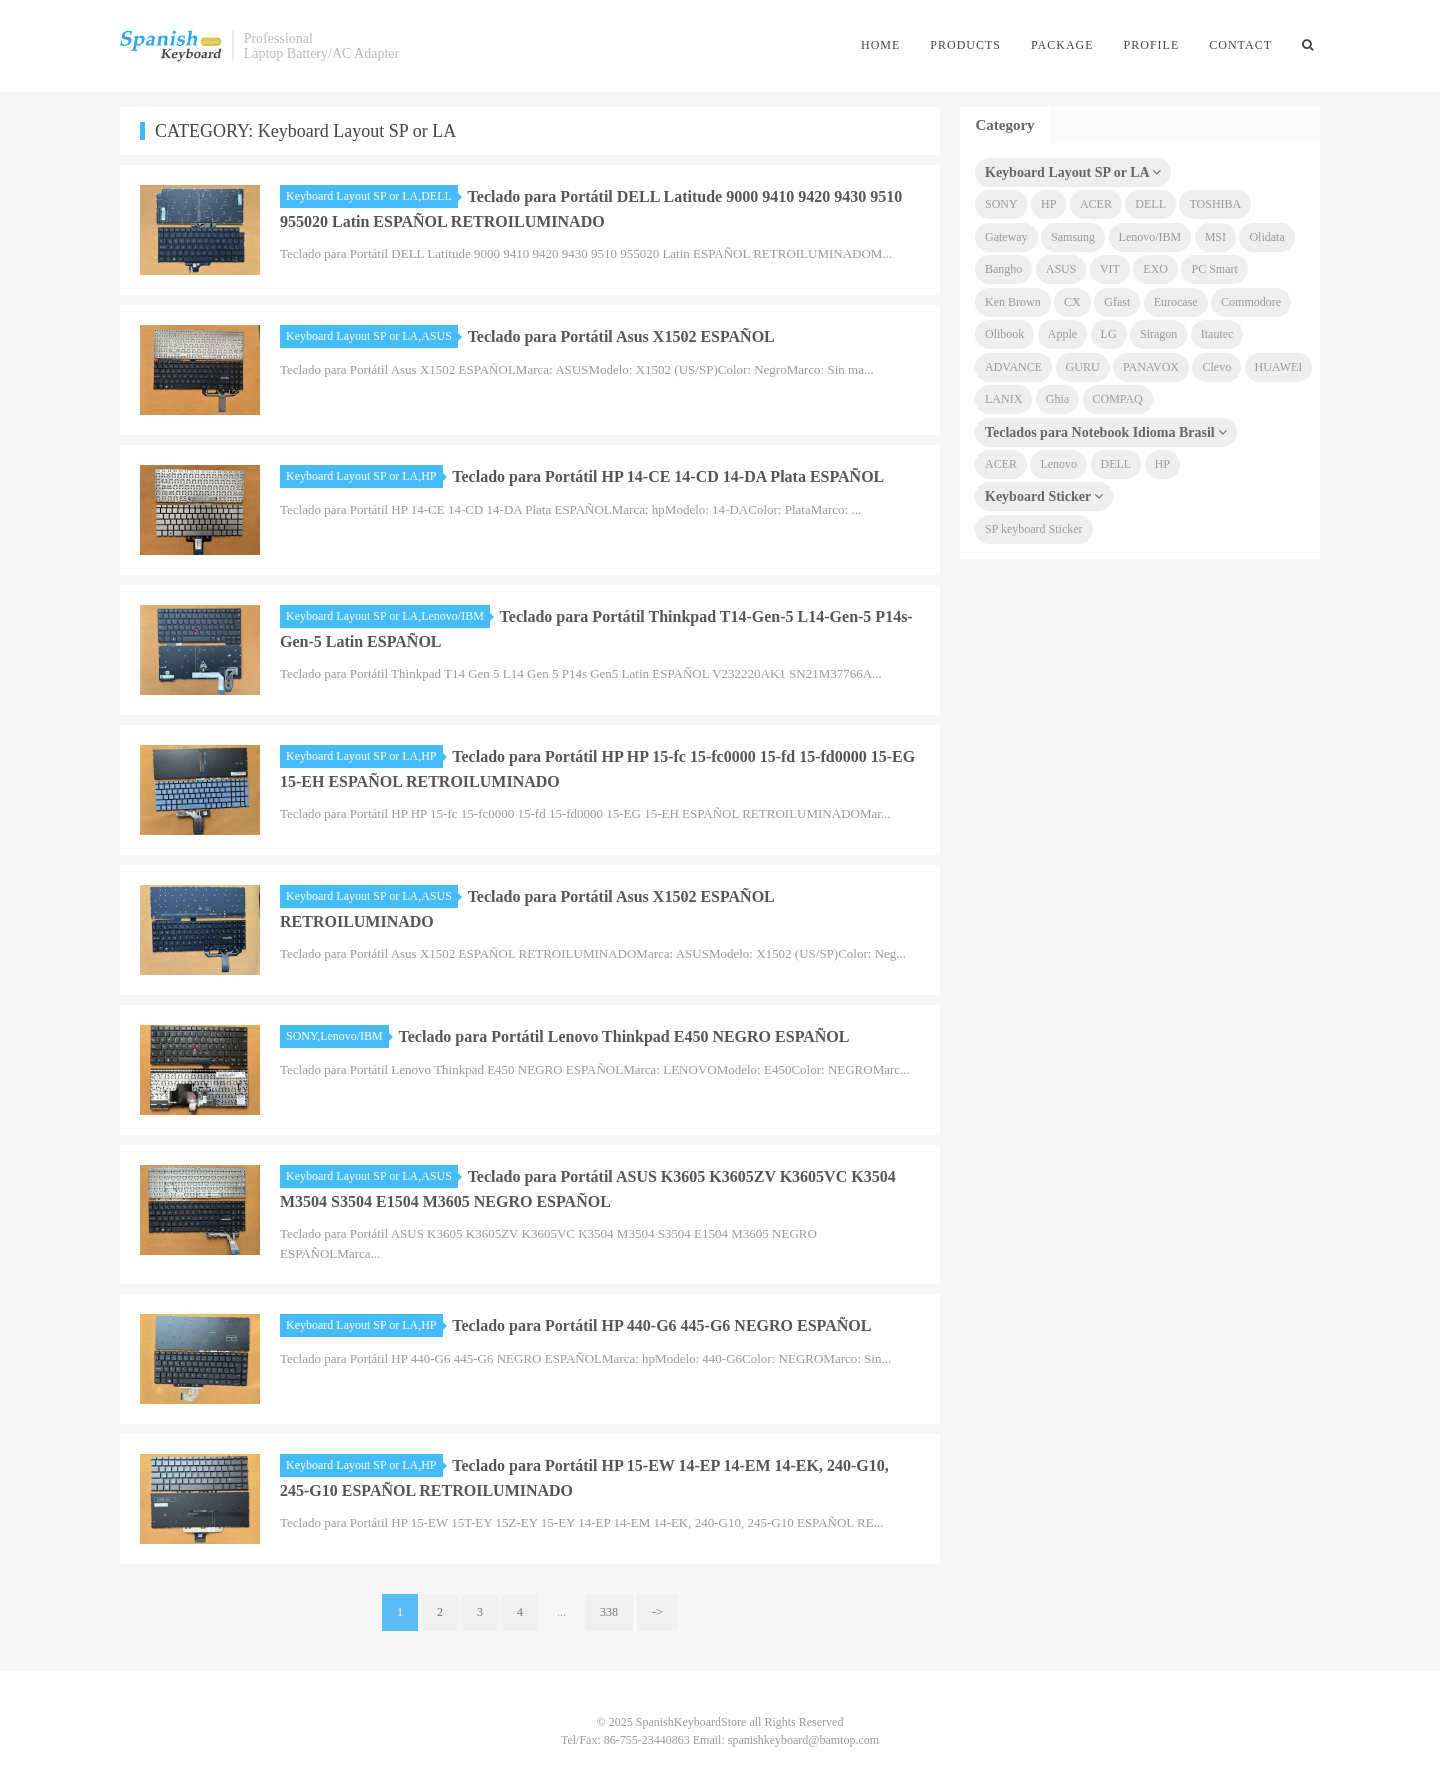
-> (657, 1612)
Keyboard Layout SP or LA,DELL (372, 196)
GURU (1083, 367)
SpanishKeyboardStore (171, 46)
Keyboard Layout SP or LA (1073, 172)
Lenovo (1058, 464)
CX (1072, 302)
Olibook (1004, 334)
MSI (1215, 237)
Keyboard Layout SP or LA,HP (364, 476)
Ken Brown (1013, 302)
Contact (1240, 45)
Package (1062, 45)
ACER (1096, 204)
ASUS (1061, 269)
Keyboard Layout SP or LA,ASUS (372, 336)
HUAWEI (1279, 367)
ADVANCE (1013, 367)
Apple (1062, 334)
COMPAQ (1118, 399)
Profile (1152, 45)
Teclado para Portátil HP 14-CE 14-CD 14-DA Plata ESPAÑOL (668, 476)
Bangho (1003, 269)
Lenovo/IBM (1150, 237)
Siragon (1158, 334)
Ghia (1057, 399)
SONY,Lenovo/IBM (337, 1036)
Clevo (1216, 367)
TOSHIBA (1215, 204)
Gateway (1006, 237)
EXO (1155, 269)
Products (965, 45)
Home (880, 45)
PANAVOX (1151, 367)
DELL (1150, 204)
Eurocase (1176, 302)
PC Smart (1214, 269)
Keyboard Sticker (1044, 496)
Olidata (1266, 237)
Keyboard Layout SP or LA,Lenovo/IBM (388, 616)
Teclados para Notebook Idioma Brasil (1106, 432)
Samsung (1073, 237)
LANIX (1003, 399)
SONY (1001, 204)
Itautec (1217, 334)
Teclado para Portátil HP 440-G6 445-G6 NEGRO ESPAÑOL (661, 1325)
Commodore (1251, 302)
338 (609, 1612)
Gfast (1117, 302)
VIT (1110, 269)
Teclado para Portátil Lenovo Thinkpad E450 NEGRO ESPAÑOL (624, 1036)
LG (1109, 334)
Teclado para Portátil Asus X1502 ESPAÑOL (621, 336)
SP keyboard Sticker (1034, 529)
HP (1048, 204)
